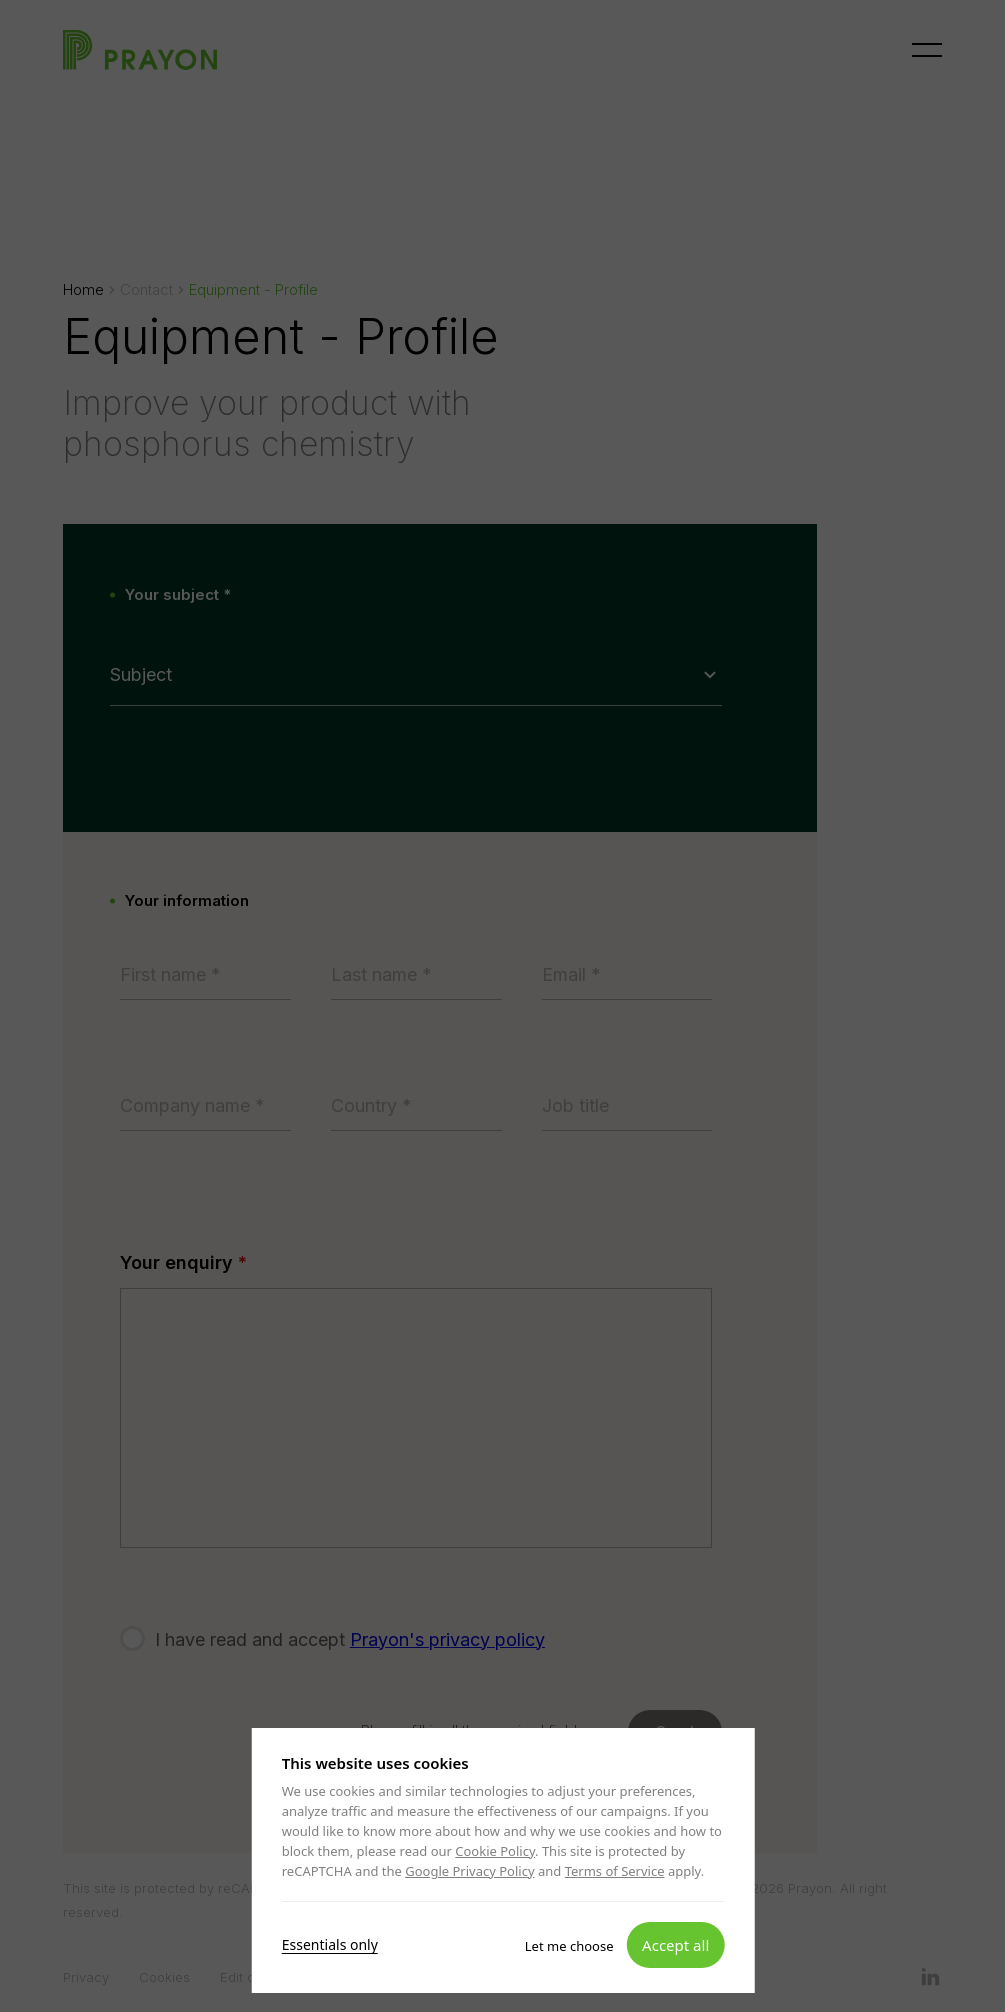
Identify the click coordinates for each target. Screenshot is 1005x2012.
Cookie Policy (495, 1851)
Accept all (675, 1944)
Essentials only (329, 1944)
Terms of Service (614, 1871)
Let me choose (568, 1945)
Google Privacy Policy (469, 1871)
